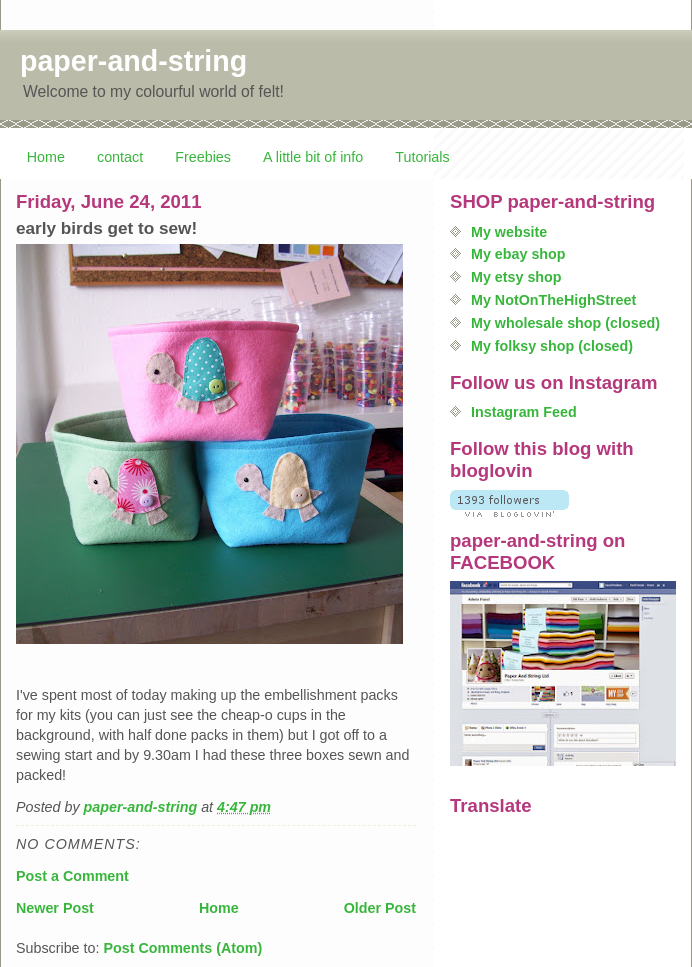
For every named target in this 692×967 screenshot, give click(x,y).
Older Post (380, 908)
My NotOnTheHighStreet (553, 300)
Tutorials (422, 157)
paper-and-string (133, 61)
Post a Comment (72, 876)
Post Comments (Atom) (182, 948)
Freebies (203, 157)
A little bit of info (313, 157)
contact (120, 157)
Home (46, 157)
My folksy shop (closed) (552, 346)
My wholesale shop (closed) (565, 323)
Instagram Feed (524, 412)
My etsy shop (516, 277)
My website (509, 232)
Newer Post (55, 908)
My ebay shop (518, 254)
